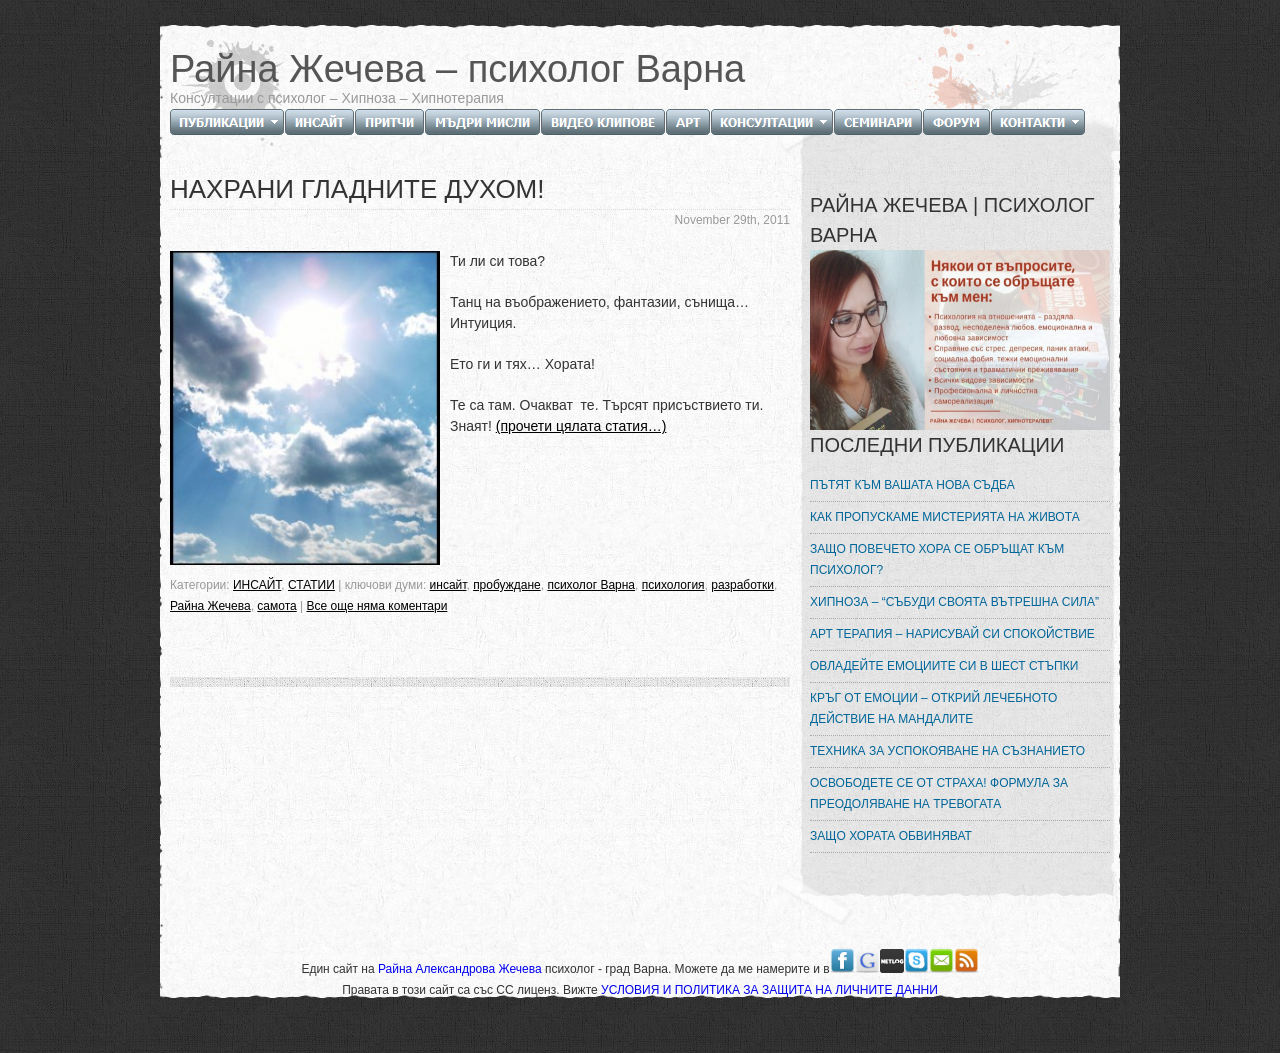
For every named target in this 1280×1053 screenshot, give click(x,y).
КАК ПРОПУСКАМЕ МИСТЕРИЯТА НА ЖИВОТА (945, 517)
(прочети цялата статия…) (581, 426)
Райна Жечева (210, 606)
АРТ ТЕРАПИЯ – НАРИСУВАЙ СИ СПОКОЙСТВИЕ (952, 634)
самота (276, 606)
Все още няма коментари (377, 606)
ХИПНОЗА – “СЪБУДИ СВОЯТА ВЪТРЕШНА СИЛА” (954, 602)
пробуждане (507, 585)
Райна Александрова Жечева (461, 969)
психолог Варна (591, 585)
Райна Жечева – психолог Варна (457, 69)
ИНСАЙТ (257, 585)
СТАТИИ (311, 585)
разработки (742, 585)
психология (673, 585)
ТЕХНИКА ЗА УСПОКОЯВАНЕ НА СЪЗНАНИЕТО (947, 751)
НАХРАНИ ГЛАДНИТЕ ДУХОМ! (357, 189)
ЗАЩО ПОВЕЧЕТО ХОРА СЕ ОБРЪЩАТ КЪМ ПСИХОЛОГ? (937, 559)
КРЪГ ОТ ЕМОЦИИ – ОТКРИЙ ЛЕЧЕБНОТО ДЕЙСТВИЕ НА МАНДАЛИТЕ (933, 708)
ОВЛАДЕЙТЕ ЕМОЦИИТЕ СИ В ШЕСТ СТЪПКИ (944, 666)
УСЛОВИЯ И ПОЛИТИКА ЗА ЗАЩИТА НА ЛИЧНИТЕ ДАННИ (769, 990)
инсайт (448, 585)
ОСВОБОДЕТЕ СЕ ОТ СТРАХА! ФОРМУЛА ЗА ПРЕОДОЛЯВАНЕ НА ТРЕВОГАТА (939, 793)
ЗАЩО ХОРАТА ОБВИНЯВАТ (891, 836)
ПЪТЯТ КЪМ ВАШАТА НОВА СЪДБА (912, 485)
